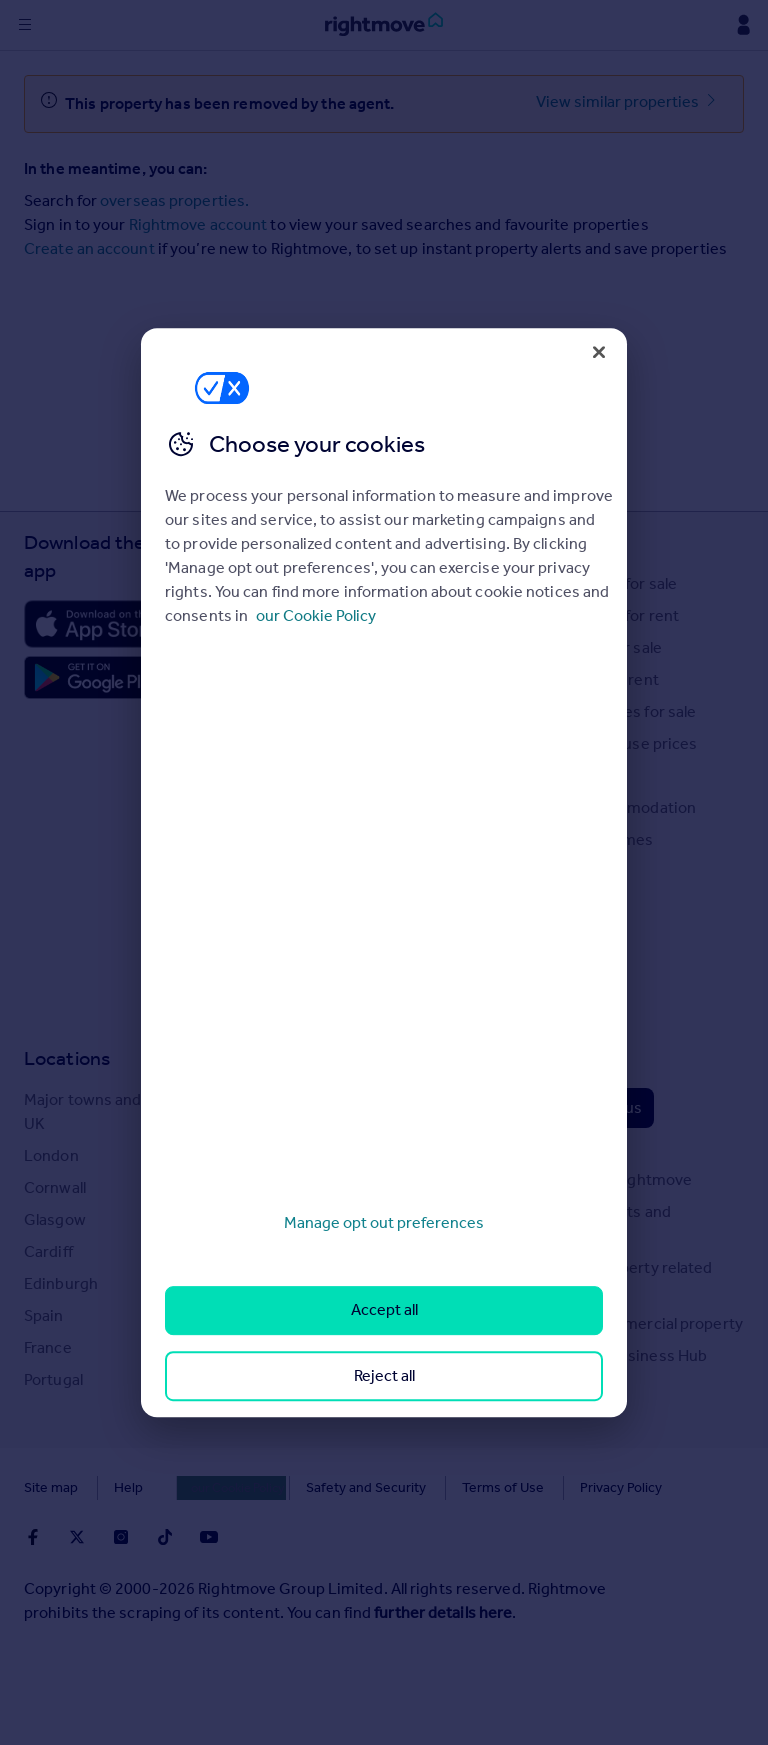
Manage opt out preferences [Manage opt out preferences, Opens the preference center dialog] (384, 1222)
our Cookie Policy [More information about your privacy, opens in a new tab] (316, 615)
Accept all (384, 1310)
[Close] (599, 352)
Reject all (384, 1375)
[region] (384, 873)
